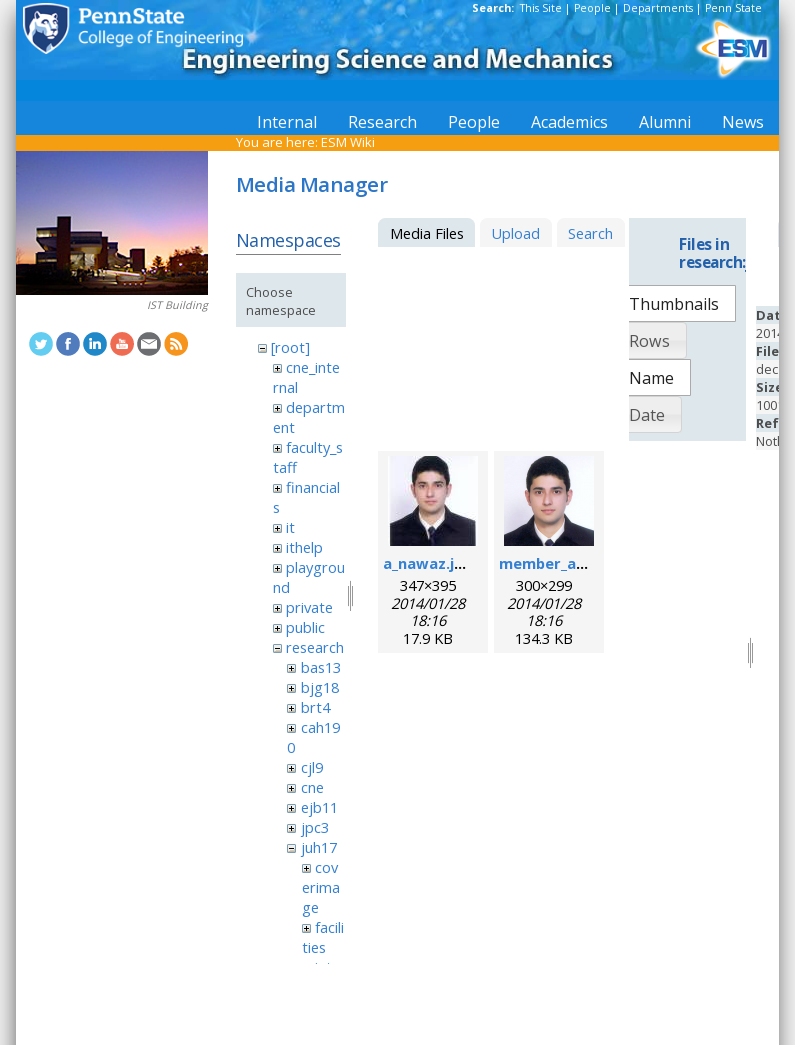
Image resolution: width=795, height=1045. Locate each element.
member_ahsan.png (571, 563)
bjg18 (320, 687)
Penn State (733, 8)
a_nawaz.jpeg (432, 563)
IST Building (177, 305)
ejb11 (319, 807)
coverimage (321, 887)
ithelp (304, 547)
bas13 (321, 667)
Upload (515, 233)
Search (590, 233)
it (290, 527)
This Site (541, 8)
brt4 (315, 707)
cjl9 (312, 767)
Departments (658, 8)
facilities (323, 937)
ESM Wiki (348, 142)
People (592, 8)
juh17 (319, 847)
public (305, 627)
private (309, 607)
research (315, 647)
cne (312, 787)
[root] (290, 347)
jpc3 (315, 827)
